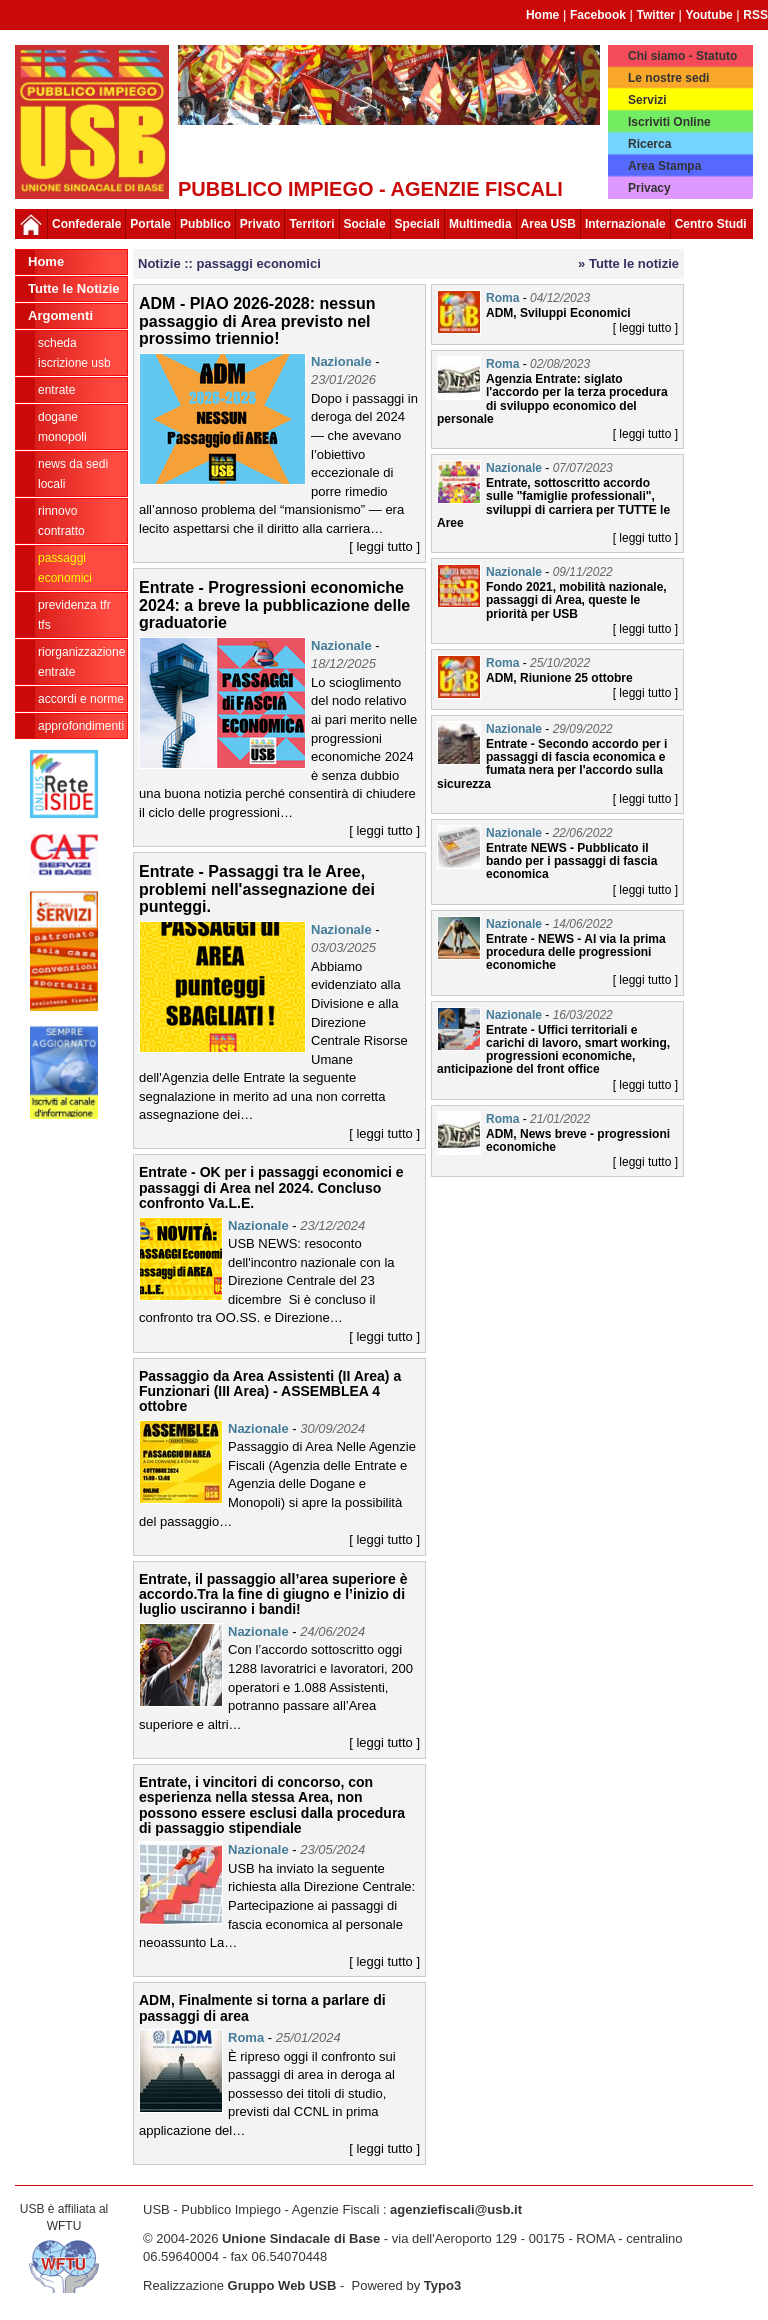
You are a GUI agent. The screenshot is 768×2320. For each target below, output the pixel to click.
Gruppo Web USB (282, 2285)
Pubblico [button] (205, 224)
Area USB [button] (548, 224)
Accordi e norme (81, 699)
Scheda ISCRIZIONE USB (74, 353)
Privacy (649, 188)
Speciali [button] (417, 224)
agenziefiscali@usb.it (456, 2209)
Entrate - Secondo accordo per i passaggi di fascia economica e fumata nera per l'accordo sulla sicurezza (552, 764)
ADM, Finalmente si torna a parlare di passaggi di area (262, 2007)
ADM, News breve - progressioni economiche (578, 1140)
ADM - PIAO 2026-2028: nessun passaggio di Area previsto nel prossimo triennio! (257, 321)
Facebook (598, 15)
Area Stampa (664, 166)
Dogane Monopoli (62, 427)
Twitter (656, 15)
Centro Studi (711, 224)
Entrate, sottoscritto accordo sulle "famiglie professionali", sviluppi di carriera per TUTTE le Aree (553, 503)
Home (542, 15)
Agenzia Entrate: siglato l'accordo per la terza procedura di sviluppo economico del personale (552, 399)
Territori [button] (311, 224)
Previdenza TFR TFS (74, 615)
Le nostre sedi (668, 78)
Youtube (709, 15)
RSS (755, 15)
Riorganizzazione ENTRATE (81, 662)
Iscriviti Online (669, 122)
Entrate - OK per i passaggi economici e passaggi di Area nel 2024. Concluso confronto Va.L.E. (271, 1187)
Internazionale (625, 224)
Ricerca (649, 144)
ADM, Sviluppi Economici (558, 313)
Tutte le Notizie (73, 288)
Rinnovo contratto (61, 521)
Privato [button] (260, 224)
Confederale (86, 224)
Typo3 (442, 2285)
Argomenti (60, 315)
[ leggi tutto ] (384, 546)
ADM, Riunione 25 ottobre (559, 678)
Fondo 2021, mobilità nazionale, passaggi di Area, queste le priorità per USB (576, 600)
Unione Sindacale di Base (301, 2238)
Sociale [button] (365, 224)
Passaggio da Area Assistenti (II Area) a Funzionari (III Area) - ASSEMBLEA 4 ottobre (270, 1391)
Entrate (56, 390)
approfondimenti (81, 726)
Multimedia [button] (480, 224)
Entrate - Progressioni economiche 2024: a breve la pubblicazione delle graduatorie (274, 605)
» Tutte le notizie (628, 263)
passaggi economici (65, 568)
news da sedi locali (73, 474)
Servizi (647, 100)
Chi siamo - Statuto (682, 56)
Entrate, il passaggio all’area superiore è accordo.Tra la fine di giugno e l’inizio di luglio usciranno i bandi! (273, 1594)
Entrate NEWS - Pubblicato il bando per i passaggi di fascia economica (571, 861)
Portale (150, 224)
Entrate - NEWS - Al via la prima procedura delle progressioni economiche (576, 952)
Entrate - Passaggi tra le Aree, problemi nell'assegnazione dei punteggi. (257, 889)
